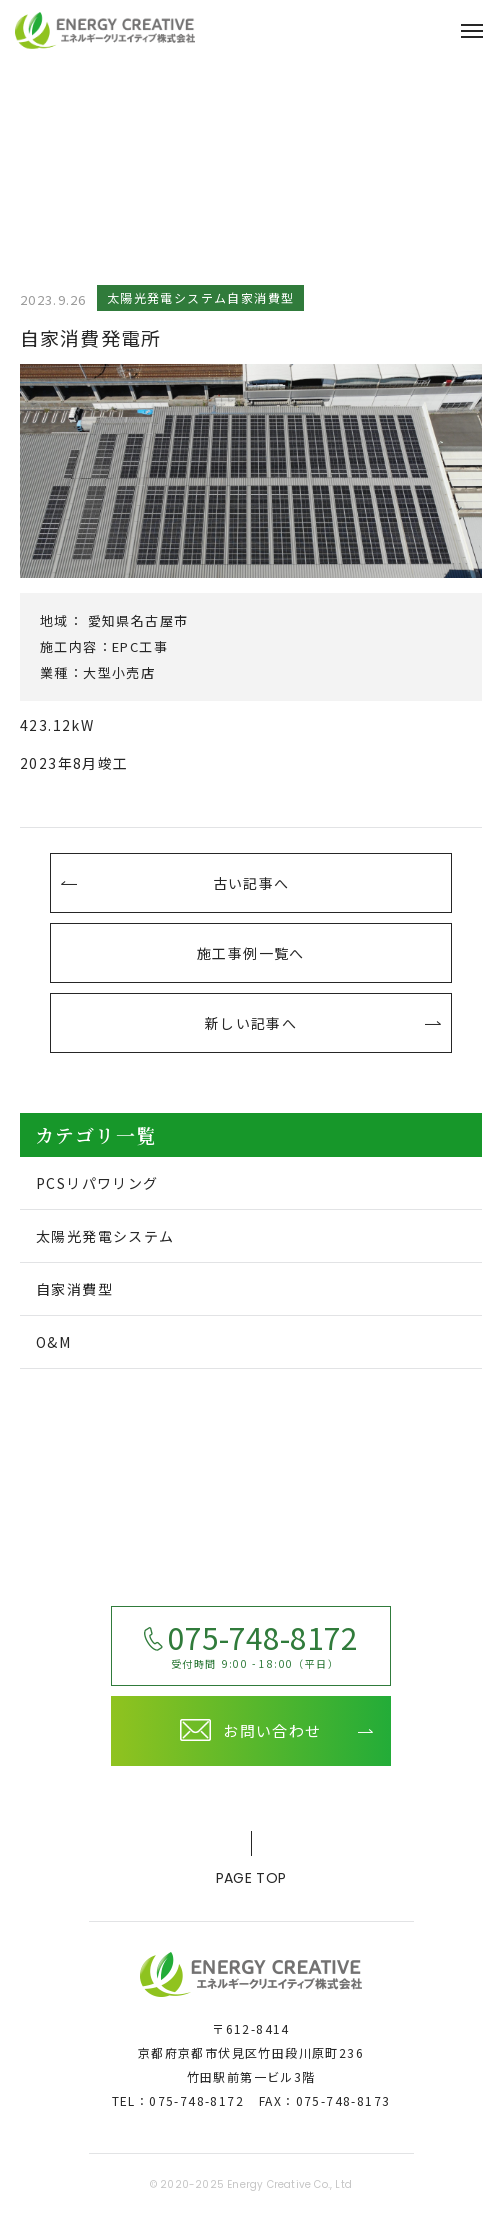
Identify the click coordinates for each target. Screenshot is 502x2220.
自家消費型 (74, 1289)
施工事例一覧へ (251, 953)
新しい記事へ (251, 1023)
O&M (53, 1342)
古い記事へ (251, 883)
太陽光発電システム (105, 1236)
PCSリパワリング (97, 1183)
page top (251, 1862)
